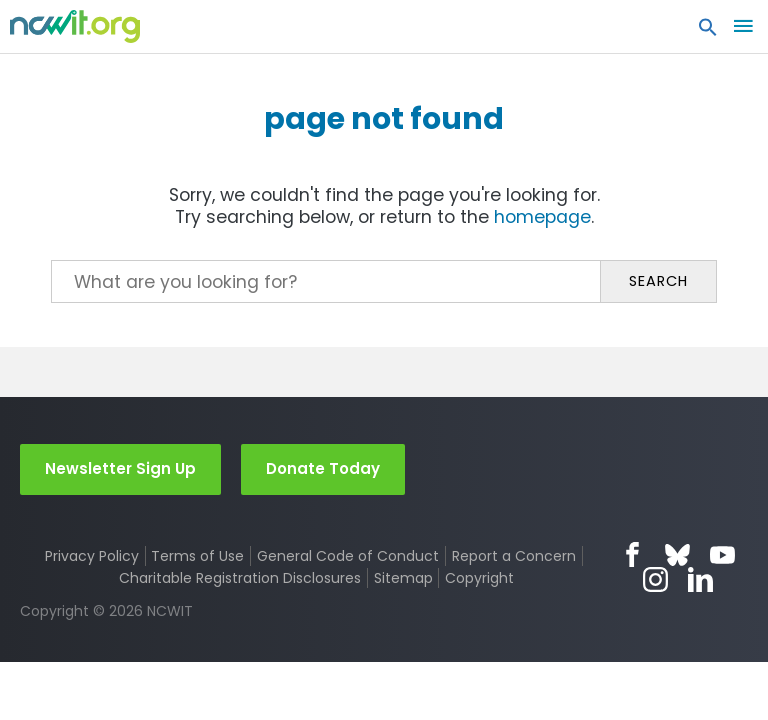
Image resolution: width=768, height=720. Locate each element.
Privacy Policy (92, 556)
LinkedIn (700, 579)
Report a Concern (514, 556)
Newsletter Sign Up (120, 468)
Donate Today (323, 468)
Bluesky (677, 554)
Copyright (479, 578)
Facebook (632, 554)
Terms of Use (197, 556)
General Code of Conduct (348, 556)
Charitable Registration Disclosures (240, 578)
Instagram (655, 579)
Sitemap (403, 578)
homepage (542, 217)
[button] (708, 32)
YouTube (722, 554)
